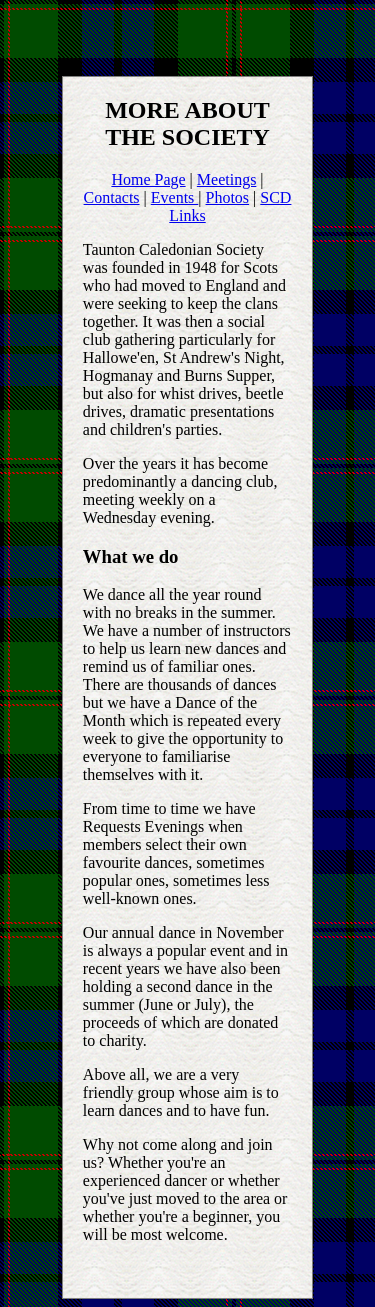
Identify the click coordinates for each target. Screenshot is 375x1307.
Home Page (148, 179)
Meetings (227, 179)
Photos (228, 197)
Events (175, 197)
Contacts (112, 197)
